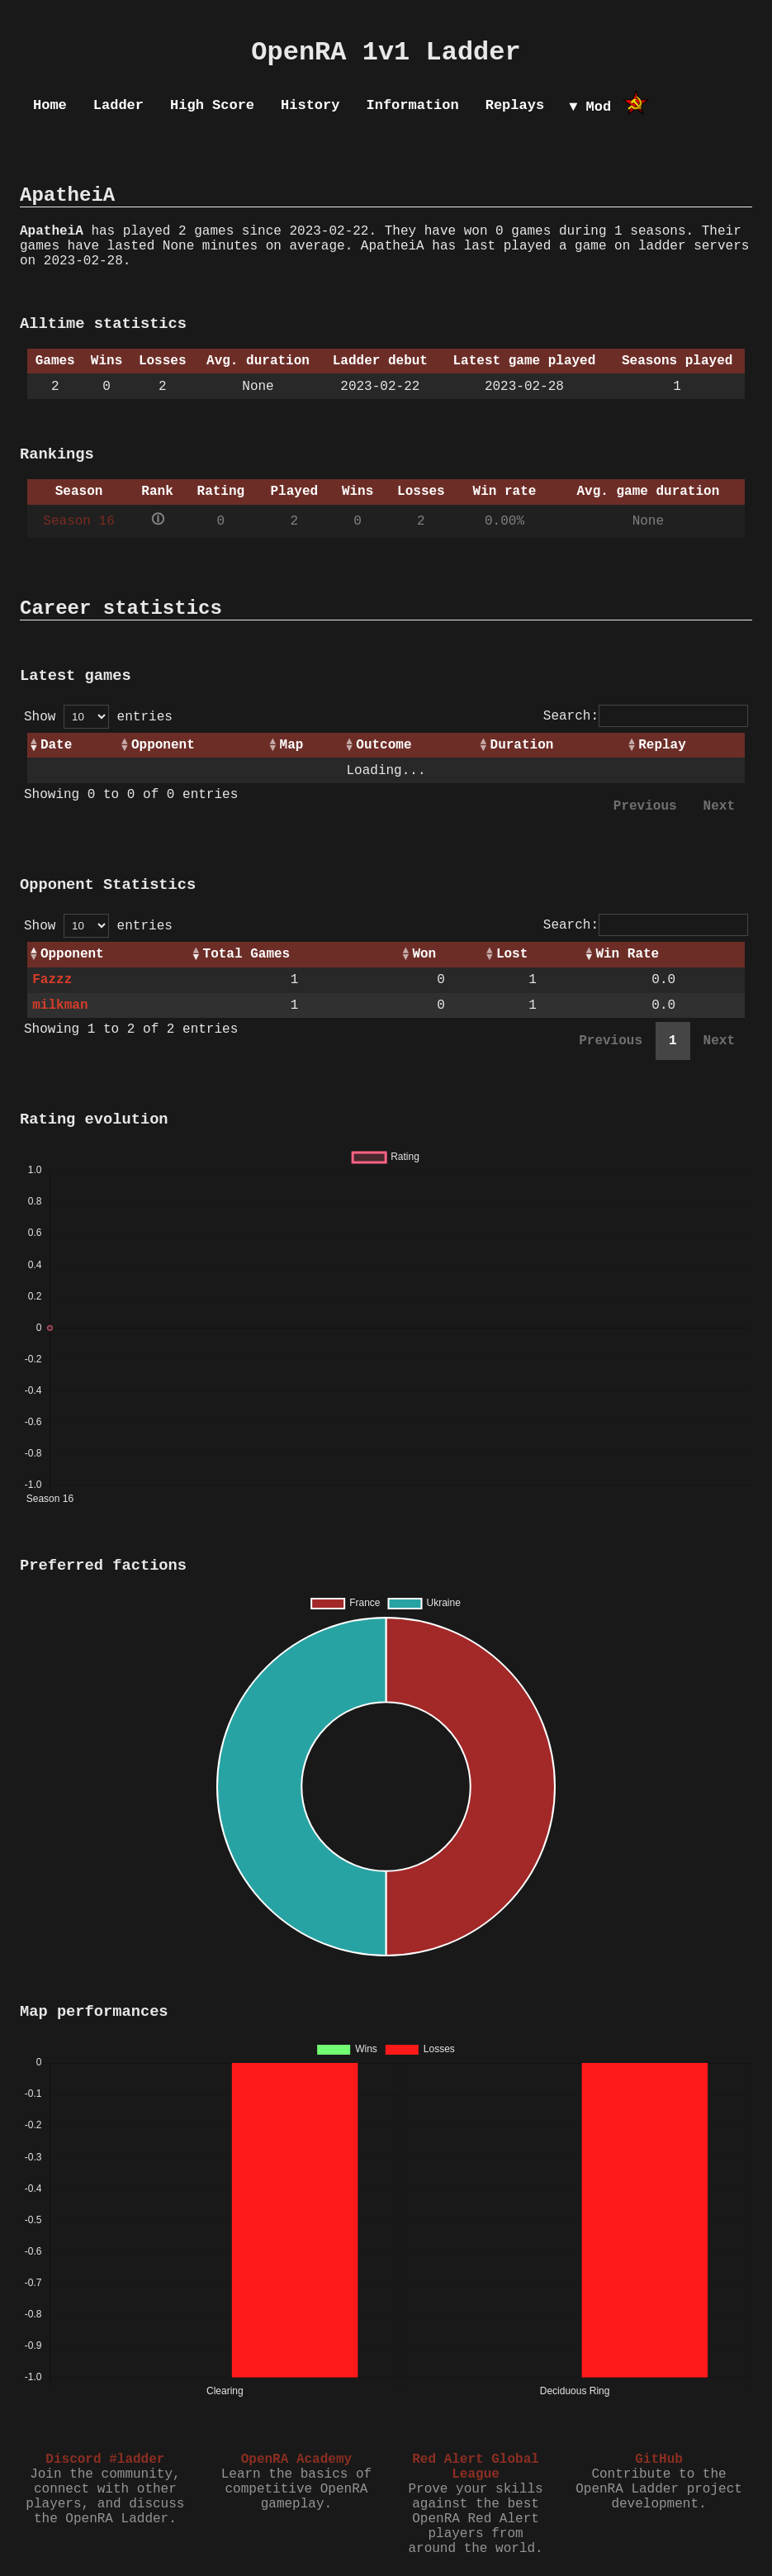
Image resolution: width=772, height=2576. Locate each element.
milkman (60, 1005)
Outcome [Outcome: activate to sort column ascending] (383, 745)
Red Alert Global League (475, 2467)
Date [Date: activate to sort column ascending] (56, 745)
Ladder (118, 105)
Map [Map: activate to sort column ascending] (292, 745)
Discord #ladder (104, 2459)
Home (50, 105)
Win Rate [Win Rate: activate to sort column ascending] (627, 954)
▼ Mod (590, 107)
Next (719, 806)
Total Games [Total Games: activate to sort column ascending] (247, 954)
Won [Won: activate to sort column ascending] (424, 954)
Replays (514, 105)
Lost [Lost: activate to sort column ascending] (512, 954)
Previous (645, 806)
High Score (212, 105)
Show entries (98, 717)
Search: (645, 716)
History (310, 105)
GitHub (659, 2459)
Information (412, 105)
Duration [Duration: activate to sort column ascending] (522, 745)
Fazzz (52, 979)
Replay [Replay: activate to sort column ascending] (662, 745)
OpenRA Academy (296, 2459)
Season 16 (78, 521)
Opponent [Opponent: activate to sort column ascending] (163, 745)
